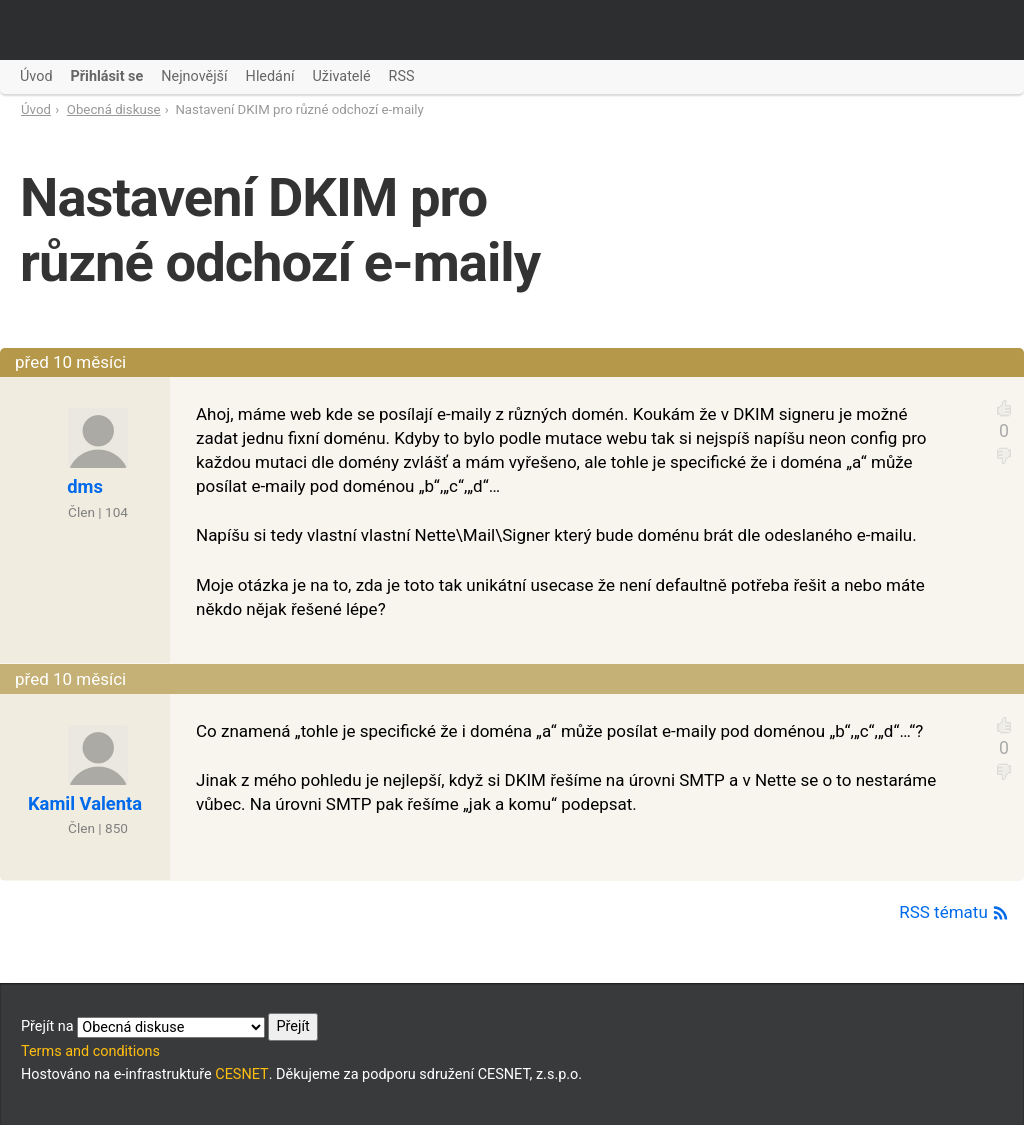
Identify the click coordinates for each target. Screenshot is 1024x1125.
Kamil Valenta (85, 803)
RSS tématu (954, 912)
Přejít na (169, 1027)
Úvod (36, 109)
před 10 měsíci (70, 362)
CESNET (241, 1074)
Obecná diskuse (114, 109)
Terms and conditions (90, 1051)
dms (85, 486)
